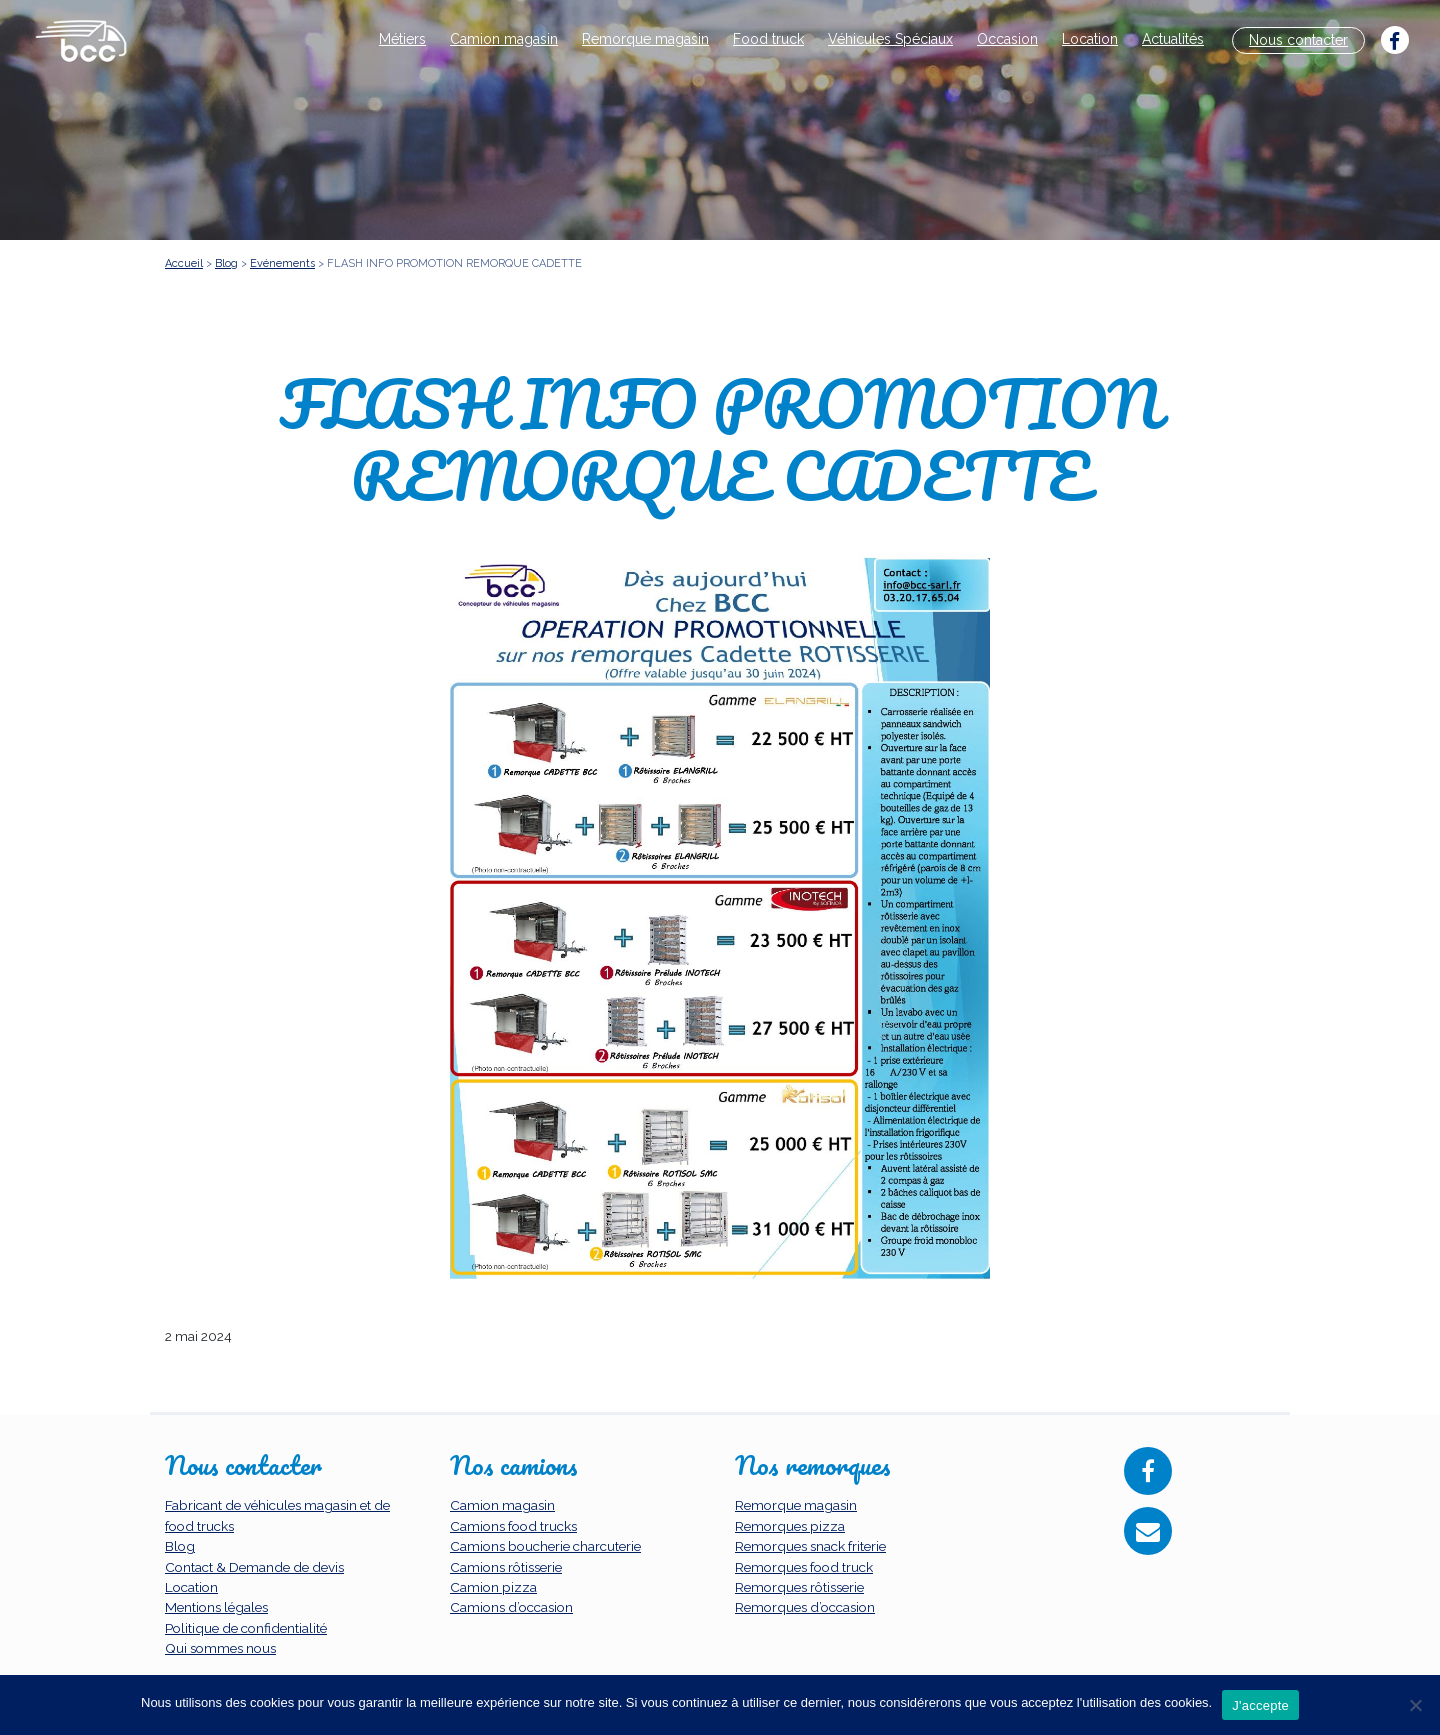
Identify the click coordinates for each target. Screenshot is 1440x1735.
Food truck (768, 39)
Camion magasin (504, 39)
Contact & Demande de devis (254, 1567)
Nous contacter (1298, 40)
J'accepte (1260, 1705)
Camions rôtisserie (506, 1567)
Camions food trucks (513, 1526)
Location (1090, 39)
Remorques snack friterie (810, 1546)
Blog (180, 1546)
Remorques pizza (790, 1526)
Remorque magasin (645, 39)
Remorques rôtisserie (799, 1587)
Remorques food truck (804, 1567)
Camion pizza (493, 1587)
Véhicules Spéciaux (890, 39)
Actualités (1173, 39)
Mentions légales (216, 1607)
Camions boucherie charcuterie (545, 1546)
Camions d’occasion (511, 1607)
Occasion (1007, 39)
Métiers (402, 39)
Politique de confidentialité (246, 1628)
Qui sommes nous (220, 1648)
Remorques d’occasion (805, 1607)
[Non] (1415, 1705)
